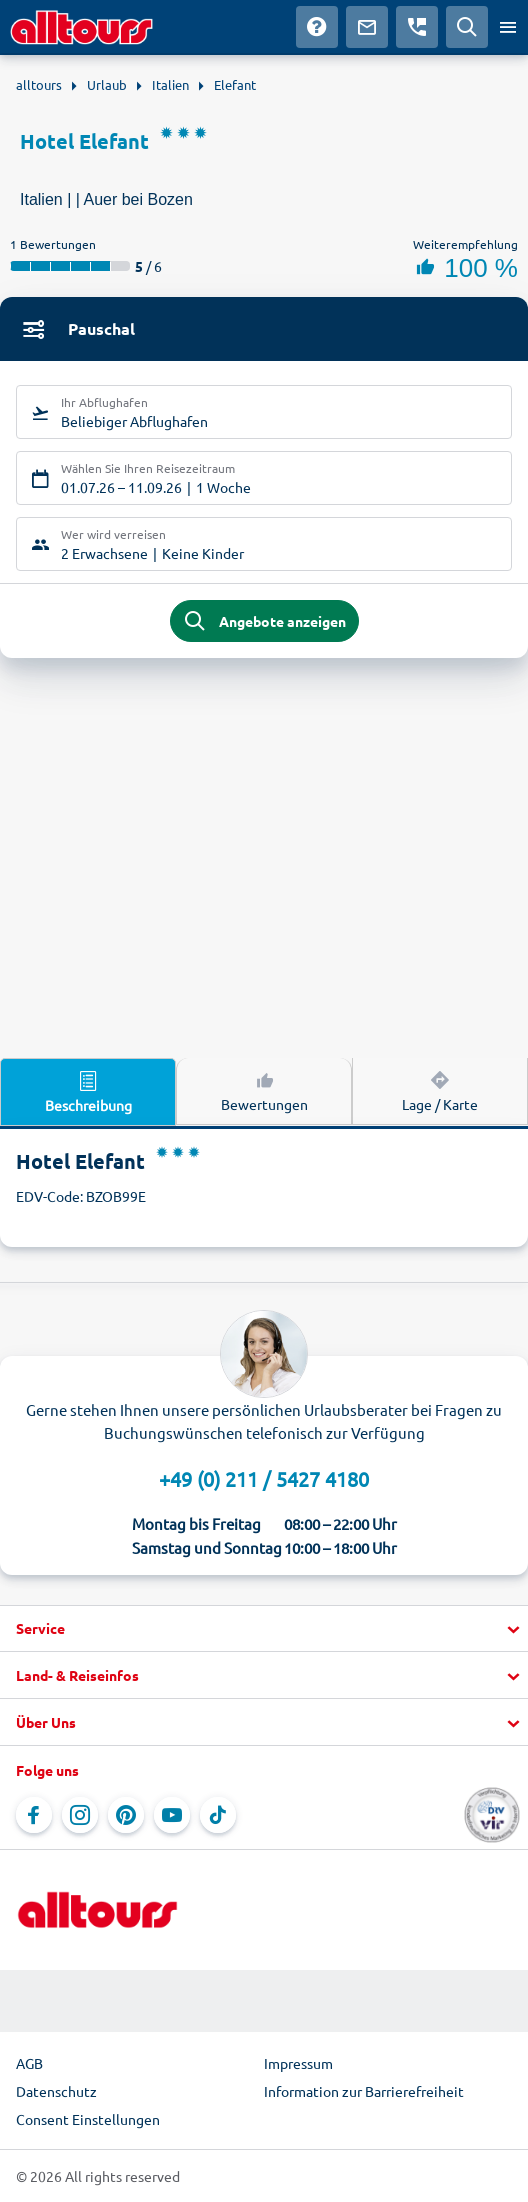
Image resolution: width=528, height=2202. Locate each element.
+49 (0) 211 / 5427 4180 (264, 1478)
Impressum (298, 2063)
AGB (29, 2063)
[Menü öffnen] (508, 27)
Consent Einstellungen (88, 2119)
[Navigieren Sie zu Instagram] (80, 1815)
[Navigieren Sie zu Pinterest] (126, 1815)
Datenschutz (56, 2091)
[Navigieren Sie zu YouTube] (172, 1815)
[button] (264, 1629)
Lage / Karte (440, 1090)
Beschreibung (88, 1091)
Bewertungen (264, 1090)
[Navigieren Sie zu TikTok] (218, 1815)
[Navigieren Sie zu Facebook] (34, 1815)
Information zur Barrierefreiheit (364, 2091)
